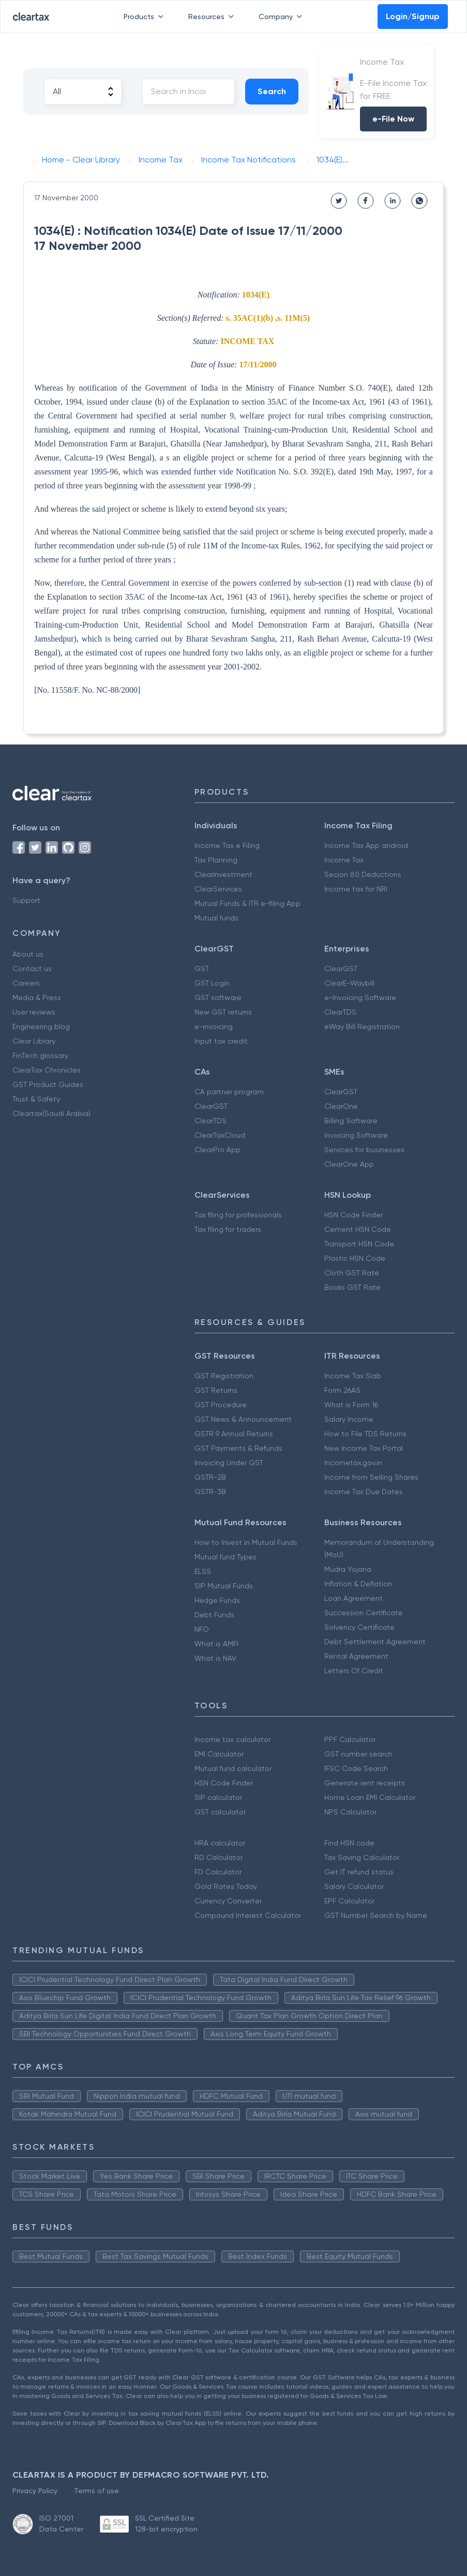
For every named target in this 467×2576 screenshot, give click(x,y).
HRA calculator (219, 1843)
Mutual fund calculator (233, 1768)
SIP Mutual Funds (223, 1586)
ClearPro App (217, 1149)
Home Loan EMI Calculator (369, 1797)
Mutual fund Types (225, 1557)
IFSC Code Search (356, 1768)
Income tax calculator (232, 1739)
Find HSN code (349, 1843)
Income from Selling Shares (371, 1477)
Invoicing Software (356, 1135)
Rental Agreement (356, 1656)
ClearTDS (340, 1012)
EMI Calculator (219, 1754)
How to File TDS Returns (365, 1434)
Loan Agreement (353, 1598)
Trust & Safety (36, 1099)
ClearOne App (349, 1164)
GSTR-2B (210, 1477)
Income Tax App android (366, 845)
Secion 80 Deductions (362, 874)
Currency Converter (228, 1901)
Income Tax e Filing (227, 845)
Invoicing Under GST (228, 1462)
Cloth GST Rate (351, 1273)
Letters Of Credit (353, 1670)
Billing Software (351, 1120)
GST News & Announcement (243, 1419)
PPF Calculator (349, 1739)
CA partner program (229, 1092)
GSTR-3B (210, 1491)
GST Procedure (220, 1405)
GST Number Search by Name (375, 1915)
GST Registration (223, 1376)
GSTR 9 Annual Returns (233, 1434)
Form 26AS (342, 1390)
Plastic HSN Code (354, 1258)
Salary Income (348, 1419)
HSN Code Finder (353, 1215)
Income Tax (344, 860)
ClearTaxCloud (219, 1135)
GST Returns (215, 1390)
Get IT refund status (359, 1872)
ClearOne (341, 1106)
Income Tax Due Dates (363, 1491)
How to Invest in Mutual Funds (245, 1542)
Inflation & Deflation (358, 1584)
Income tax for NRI (355, 889)
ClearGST (340, 968)
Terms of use (96, 2490)
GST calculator (220, 1812)
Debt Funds (214, 1615)
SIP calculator (218, 1797)
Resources (213, 16)
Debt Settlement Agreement (375, 1641)
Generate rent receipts (364, 1783)
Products (146, 16)
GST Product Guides (47, 1084)
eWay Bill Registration (362, 1026)
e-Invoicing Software (360, 997)
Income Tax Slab (352, 1376)
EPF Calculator (349, 1901)
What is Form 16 (351, 1405)
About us (27, 954)
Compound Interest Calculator (247, 1915)
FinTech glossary (40, 1055)
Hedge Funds (217, 1600)
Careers (26, 983)
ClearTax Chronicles (46, 1070)
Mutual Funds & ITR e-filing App (247, 903)
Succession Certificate (363, 1613)
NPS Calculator (350, 1812)
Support (26, 900)
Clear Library (33, 1041)
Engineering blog (41, 1026)
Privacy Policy (34, 2490)
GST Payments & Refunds (238, 1448)
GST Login (212, 983)
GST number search (358, 1754)
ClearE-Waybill (349, 983)
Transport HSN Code (359, 1244)
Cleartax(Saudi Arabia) (51, 1113)
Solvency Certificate (359, 1627)
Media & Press (36, 997)
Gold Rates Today (225, 1886)
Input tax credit (221, 1041)
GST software (218, 997)
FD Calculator (218, 1872)
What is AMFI (216, 1644)
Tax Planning (215, 860)
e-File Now (393, 119)
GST (201, 968)
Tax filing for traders (227, 1229)
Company (282, 16)
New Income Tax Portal (363, 1448)
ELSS (202, 1571)
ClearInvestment (223, 874)
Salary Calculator (354, 1886)
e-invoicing (213, 1026)
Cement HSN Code (357, 1229)
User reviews (33, 1012)
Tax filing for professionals (238, 1215)
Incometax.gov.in (353, 1462)
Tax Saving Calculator (361, 1857)
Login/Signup (413, 16)
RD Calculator (218, 1857)
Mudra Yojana (347, 1569)
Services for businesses (364, 1149)
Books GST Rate (352, 1287)
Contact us (32, 968)
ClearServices (218, 889)
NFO (201, 1629)
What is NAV (215, 1658)
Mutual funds (216, 918)
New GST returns (223, 1012)
